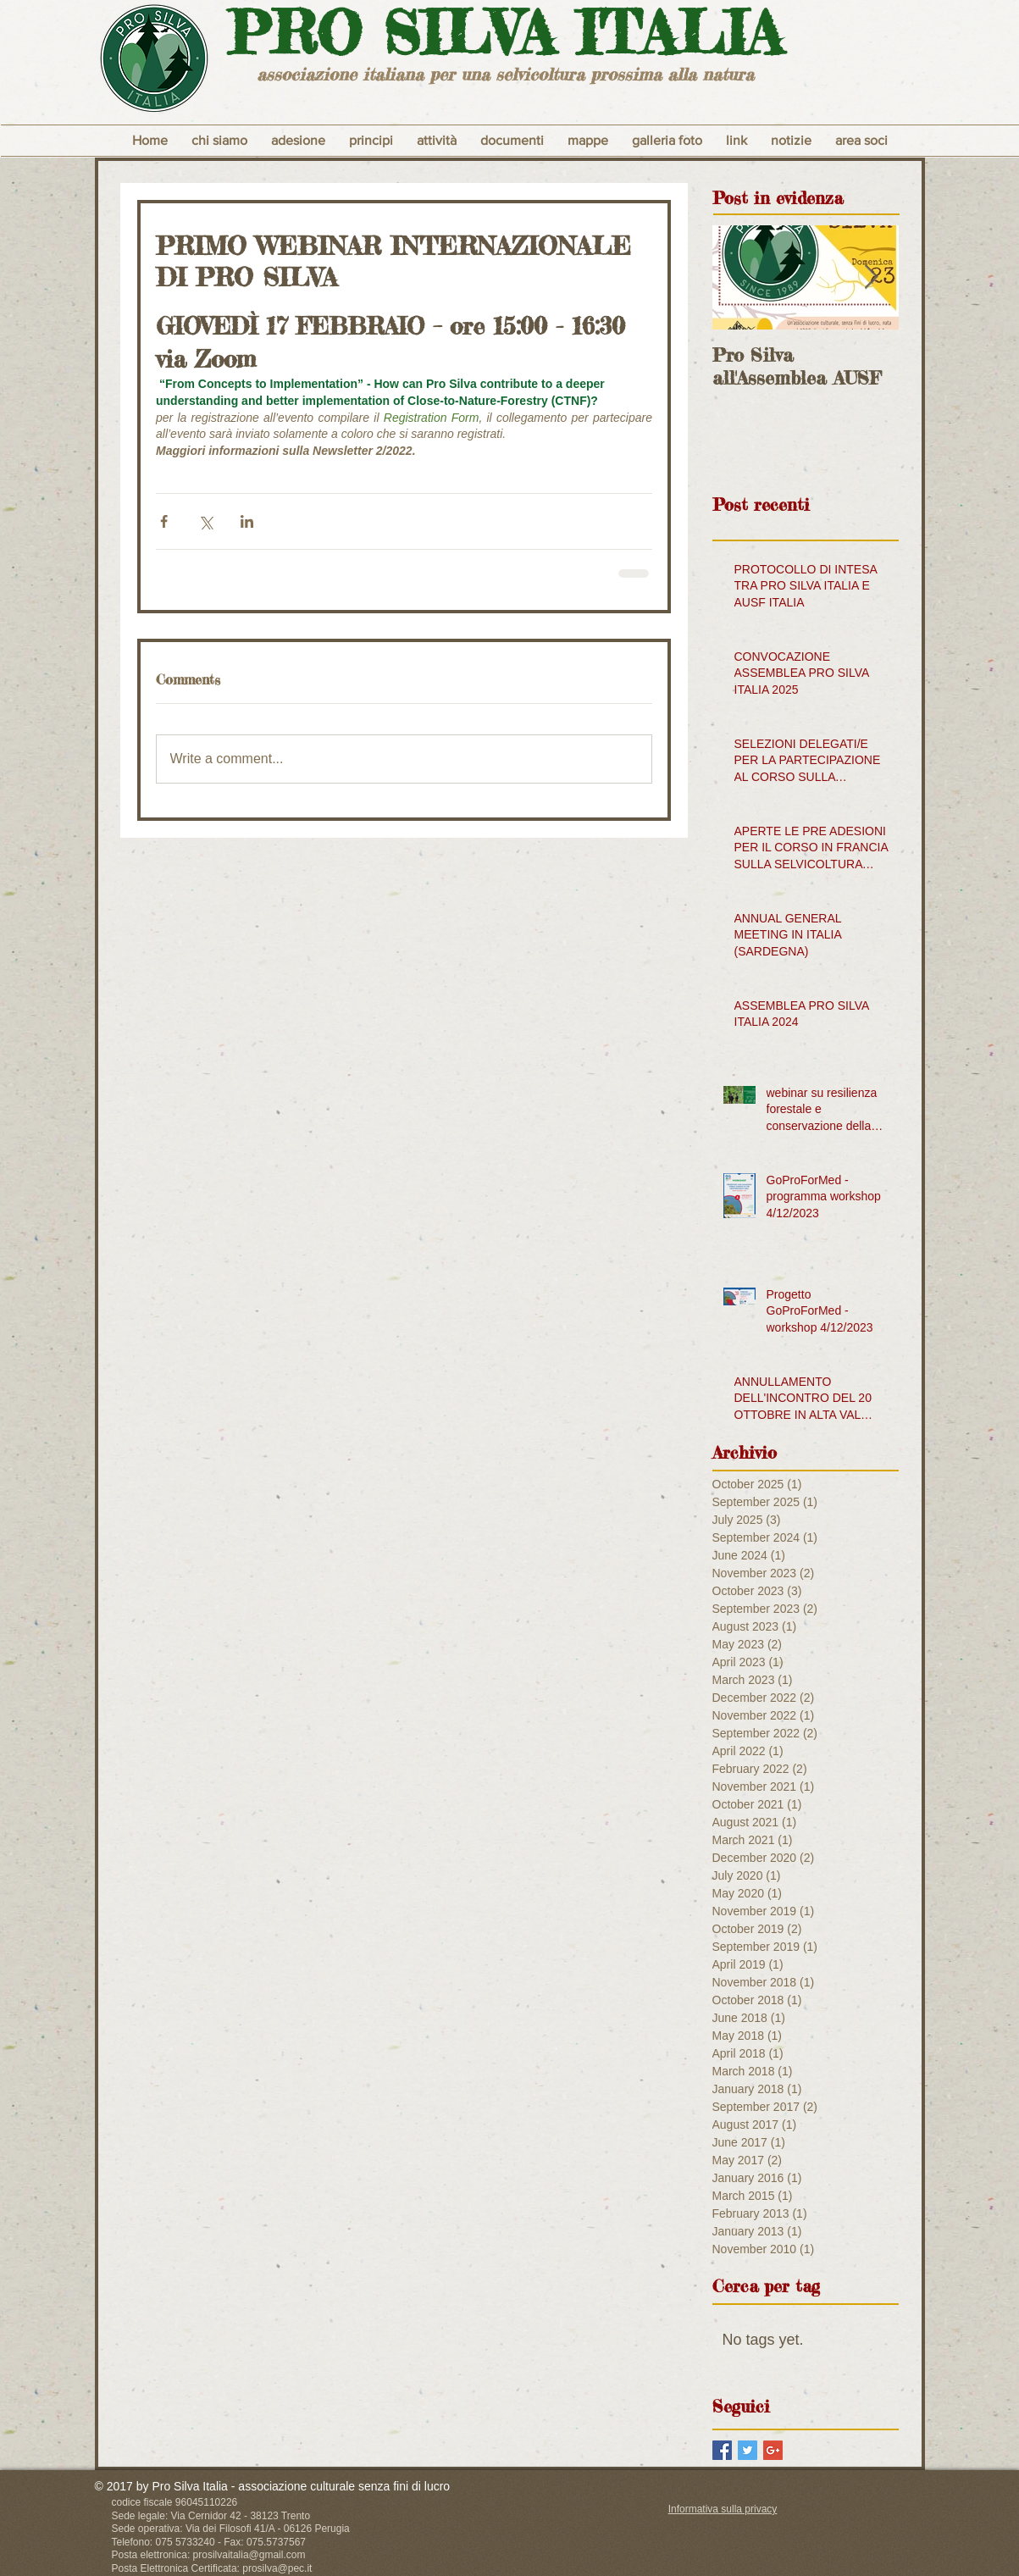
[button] (371, 140)
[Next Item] (871, 277)
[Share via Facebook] (164, 521)
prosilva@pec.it (277, 2568)
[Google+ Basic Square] (773, 2450)
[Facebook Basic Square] (722, 2450)
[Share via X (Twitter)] (205, 521)
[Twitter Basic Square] (747, 2450)
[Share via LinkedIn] (247, 521)
